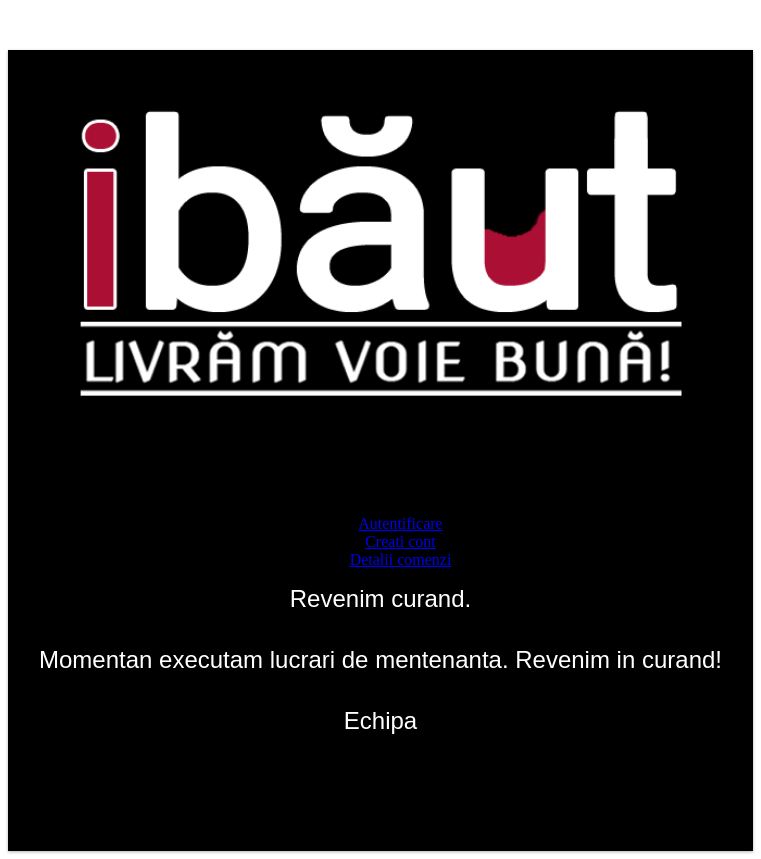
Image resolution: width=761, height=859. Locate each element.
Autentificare (400, 523)
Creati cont (400, 541)
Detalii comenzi (401, 559)
